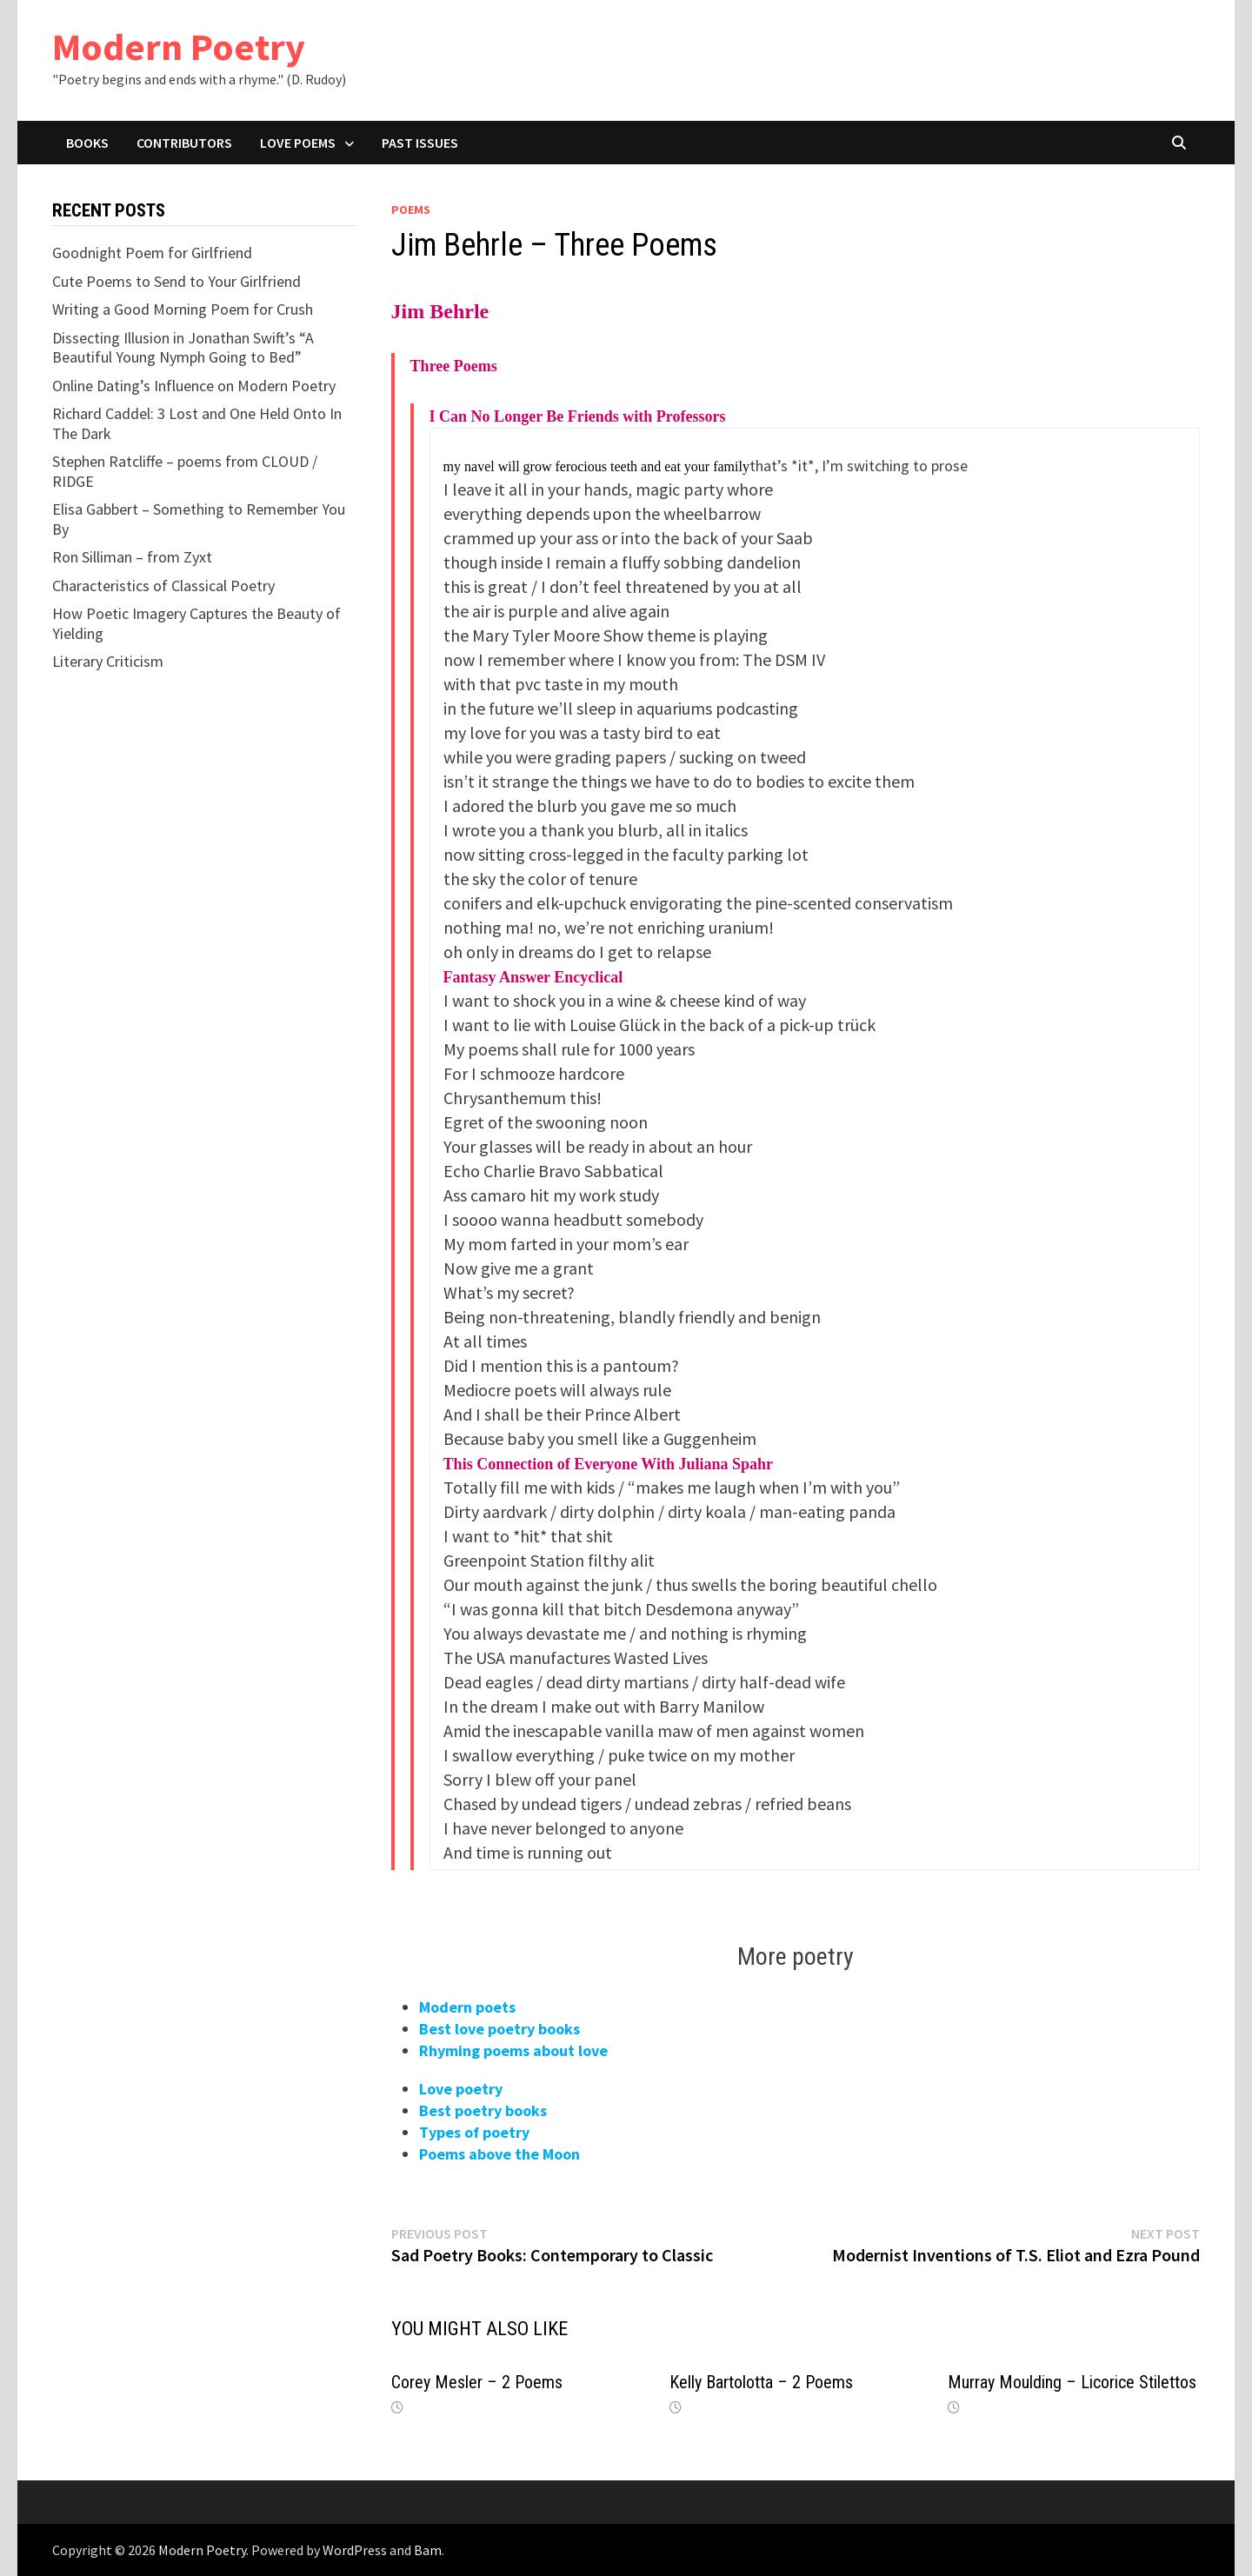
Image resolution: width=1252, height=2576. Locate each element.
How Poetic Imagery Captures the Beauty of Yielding (196, 623)
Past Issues (420, 142)
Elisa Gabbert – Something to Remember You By (198, 519)
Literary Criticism (107, 661)
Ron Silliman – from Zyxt (132, 557)
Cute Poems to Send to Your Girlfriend (176, 281)
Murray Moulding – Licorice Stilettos (1072, 2382)
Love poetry (461, 2089)
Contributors (184, 142)
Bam (428, 2550)
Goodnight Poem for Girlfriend (152, 253)
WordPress (355, 2550)
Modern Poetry (178, 46)
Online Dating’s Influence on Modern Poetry (194, 386)
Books (87, 142)
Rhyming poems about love (513, 2050)
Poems (410, 209)
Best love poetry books (499, 2029)
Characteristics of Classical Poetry (163, 586)
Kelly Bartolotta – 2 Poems (761, 2382)
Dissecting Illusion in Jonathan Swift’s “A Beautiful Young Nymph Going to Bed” (183, 348)
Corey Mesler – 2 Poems (477, 2382)
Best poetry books (483, 2110)
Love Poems (298, 142)
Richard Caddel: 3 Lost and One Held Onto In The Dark (197, 423)
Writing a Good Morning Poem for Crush (182, 309)
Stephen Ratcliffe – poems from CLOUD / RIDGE (184, 471)
